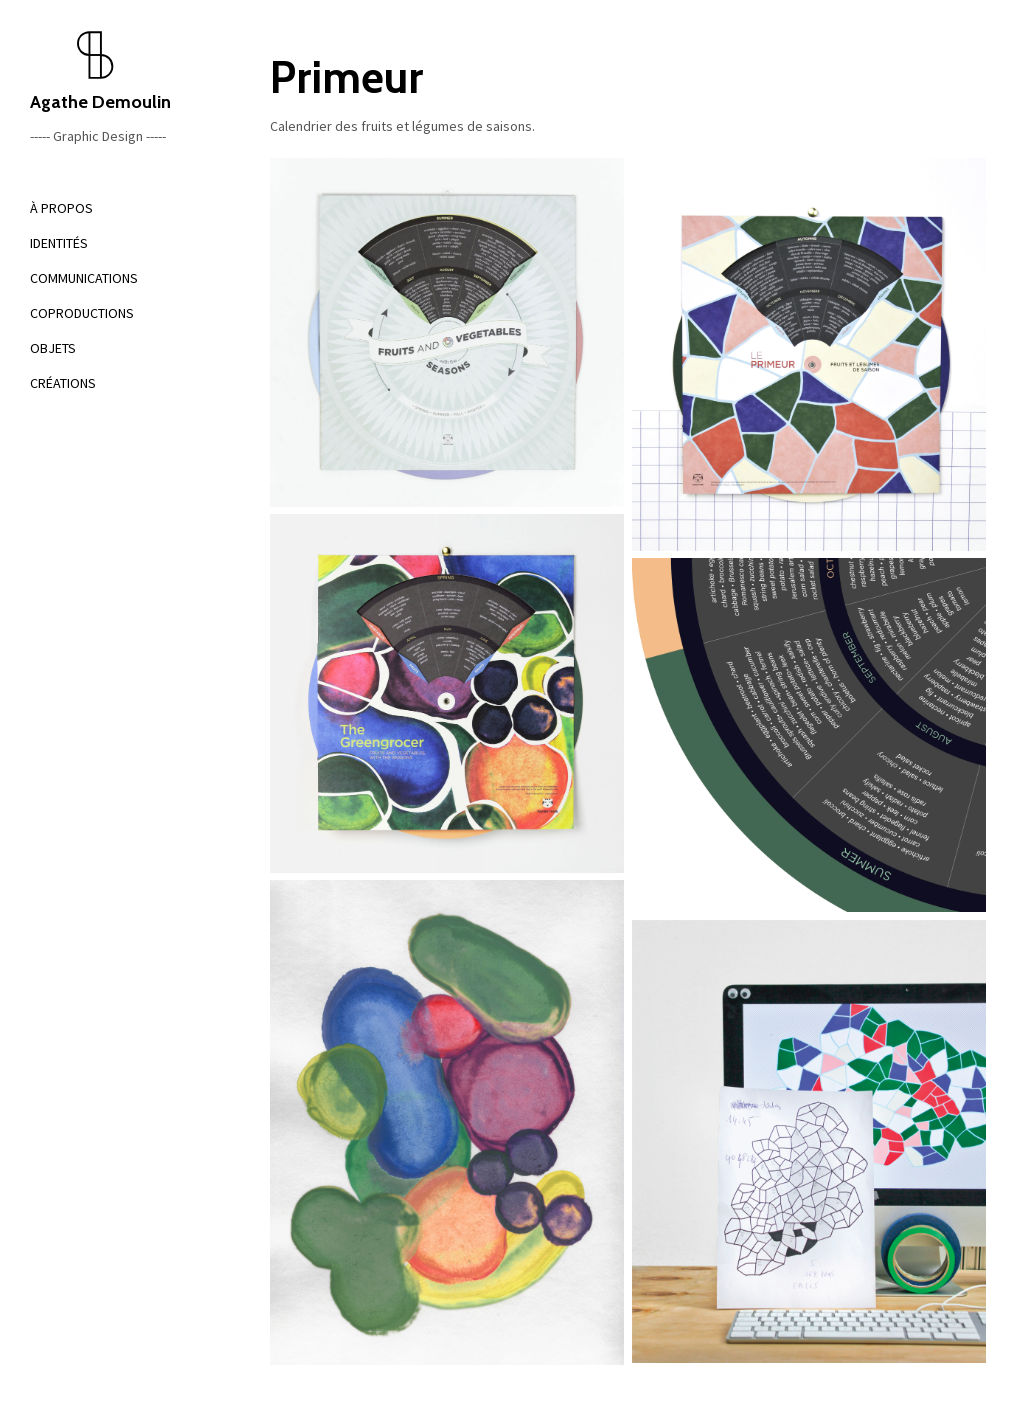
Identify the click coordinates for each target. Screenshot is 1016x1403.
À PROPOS (61, 208)
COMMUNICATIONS (84, 278)
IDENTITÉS (59, 243)
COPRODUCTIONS (82, 313)
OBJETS (53, 348)
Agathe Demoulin (120, 71)
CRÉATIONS (63, 383)
